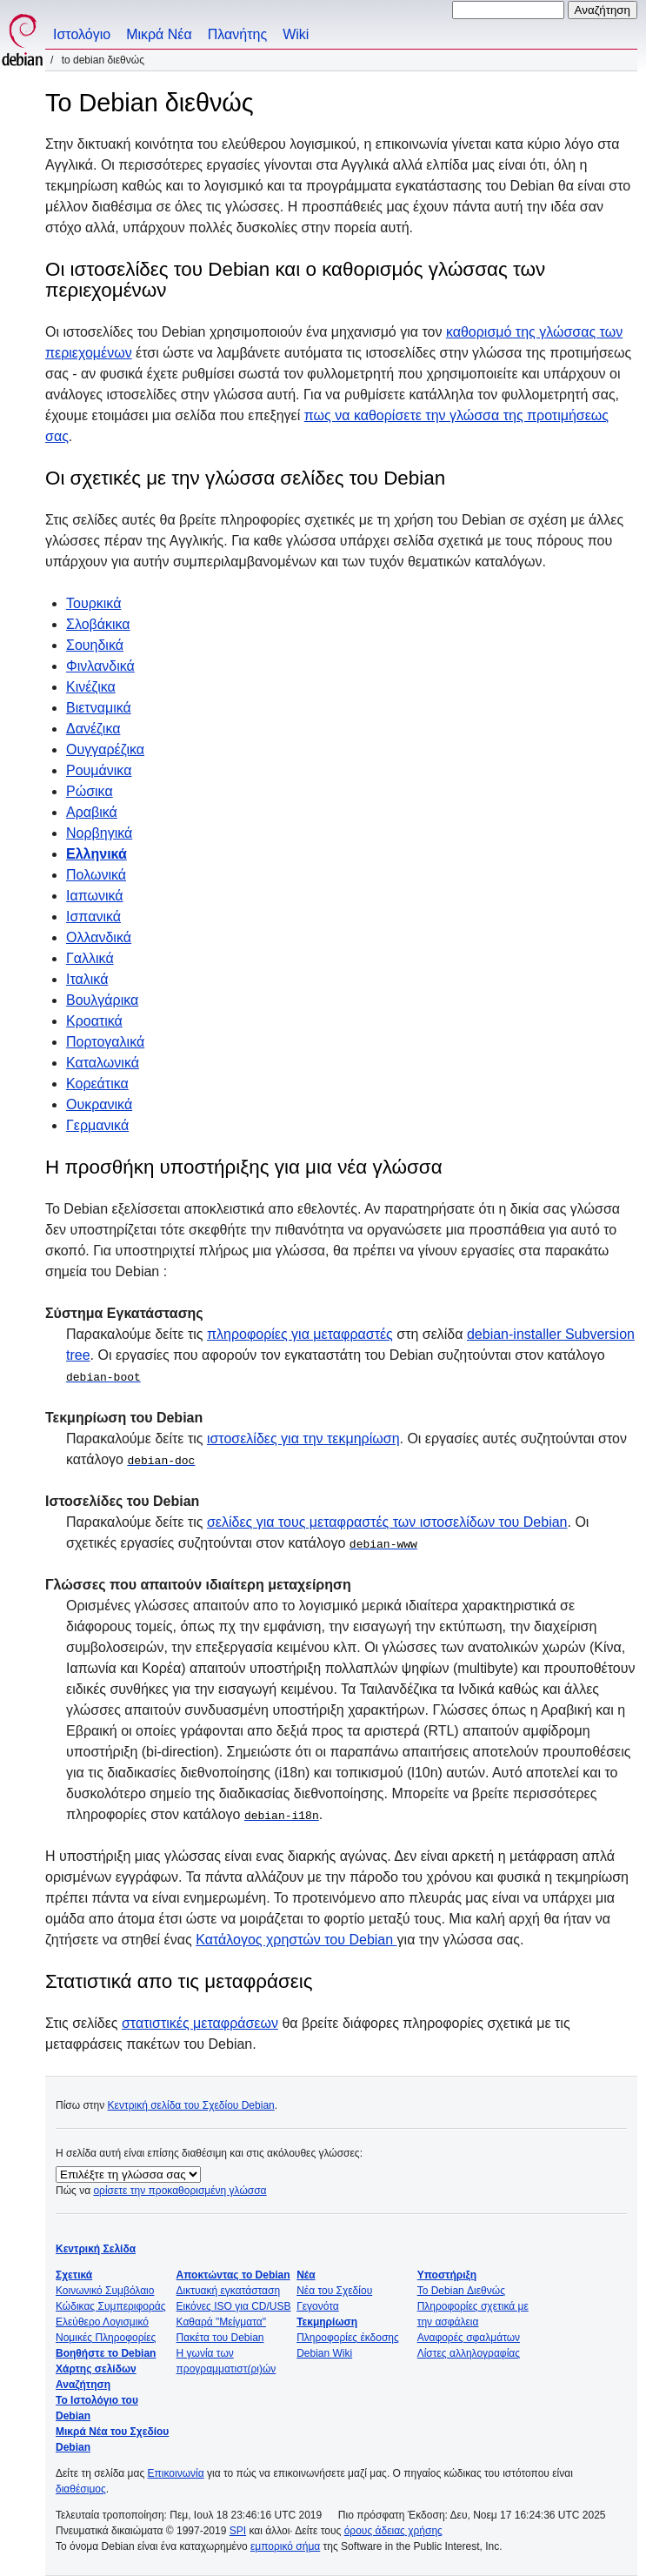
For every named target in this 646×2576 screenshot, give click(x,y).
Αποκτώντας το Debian (233, 2275)
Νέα (305, 2275)
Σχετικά (74, 2275)
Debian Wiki (324, 2353)
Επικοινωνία (176, 2473)
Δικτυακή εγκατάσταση (228, 2291)
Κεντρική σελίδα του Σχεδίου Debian (191, 2105)
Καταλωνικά (102, 1062)
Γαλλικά (90, 958)
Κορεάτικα (97, 1083)
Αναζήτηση (83, 2385)
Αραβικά (91, 812)
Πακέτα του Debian (220, 2338)
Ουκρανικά (99, 1104)
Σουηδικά (94, 645)
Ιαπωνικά (94, 895)
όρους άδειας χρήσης (393, 2531)
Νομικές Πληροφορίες (106, 2338)
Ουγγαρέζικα (105, 749)
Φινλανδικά (100, 666)
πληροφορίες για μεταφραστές (300, 1334)
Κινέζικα (91, 686)
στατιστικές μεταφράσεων (200, 2023)
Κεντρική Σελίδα (96, 2249)
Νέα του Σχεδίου (334, 2291)
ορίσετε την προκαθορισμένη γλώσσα (179, 2191)
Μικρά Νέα (159, 34)
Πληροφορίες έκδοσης (347, 2338)
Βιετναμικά (98, 707)
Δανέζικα (93, 728)
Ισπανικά (93, 916)
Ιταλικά (87, 979)
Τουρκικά (93, 603)
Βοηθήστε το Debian (106, 2353)
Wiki (296, 34)
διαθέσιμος (81, 2489)
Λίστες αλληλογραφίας (468, 2353)
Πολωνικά (96, 874)
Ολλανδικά (98, 937)
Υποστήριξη (447, 2275)
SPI (238, 2531)
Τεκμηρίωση (326, 2322)
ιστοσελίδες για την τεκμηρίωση (303, 1438)
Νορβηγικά (99, 833)
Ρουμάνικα (98, 770)
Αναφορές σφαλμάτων (468, 2338)
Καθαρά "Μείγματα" (221, 2322)
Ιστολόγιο (81, 34)
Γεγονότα (317, 2306)
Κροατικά (94, 1021)
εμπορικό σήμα (285, 2546)
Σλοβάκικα (98, 624)
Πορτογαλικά (105, 1041)
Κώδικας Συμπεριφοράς (111, 2306)
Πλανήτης (237, 34)
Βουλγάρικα (102, 1000)
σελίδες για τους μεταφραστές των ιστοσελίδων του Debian (387, 1522)
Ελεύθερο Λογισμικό (102, 2322)
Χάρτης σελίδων (96, 2369)
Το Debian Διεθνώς (461, 2291)
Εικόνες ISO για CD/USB (233, 2306)
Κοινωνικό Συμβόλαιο (105, 2291)
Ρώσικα (89, 791)
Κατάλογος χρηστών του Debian (296, 1939)
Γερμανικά (97, 1125)
